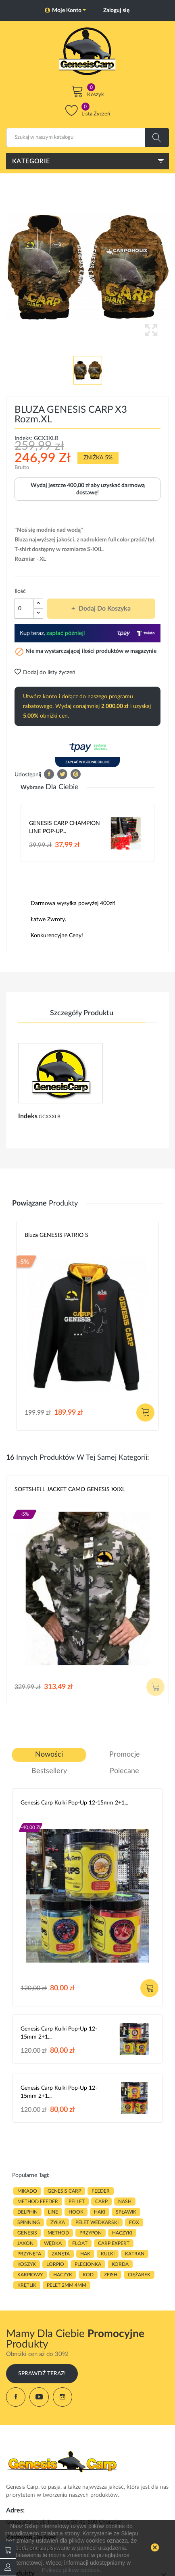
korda (120, 2264)
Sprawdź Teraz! (42, 2373)
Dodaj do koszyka (104, 608)
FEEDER (101, 2191)
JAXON (25, 2243)
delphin (27, 2212)
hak (85, 2253)
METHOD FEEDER (37, 2201)
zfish (110, 2274)
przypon (90, 2232)
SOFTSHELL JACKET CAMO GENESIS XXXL (70, 1489)
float (80, 2243)
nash (124, 2201)
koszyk (26, 2264)
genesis (27, 2232)
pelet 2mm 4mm (66, 2285)
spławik (126, 2212)
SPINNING (28, 2222)
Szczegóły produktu (81, 1013)
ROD (88, 2274)
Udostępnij (49, 774)
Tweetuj (62, 774)
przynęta (29, 2253)
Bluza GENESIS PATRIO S (56, 1235)
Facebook (15, 2397)
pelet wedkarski (97, 2222)
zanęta (61, 2253)
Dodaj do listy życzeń (45, 672)
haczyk (62, 2274)
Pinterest (76, 774)
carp (101, 2201)
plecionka (88, 2264)
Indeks (28, 1116)
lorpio (55, 2264)
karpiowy (30, 2274)
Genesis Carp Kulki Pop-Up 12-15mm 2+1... (74, 1803)
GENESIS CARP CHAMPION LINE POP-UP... (64, 827)
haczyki (122, 2232)
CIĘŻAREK (139, 2274)
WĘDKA (53, 2243)
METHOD (58, 2232)
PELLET (77, 2201)
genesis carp (64, 2191)
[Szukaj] (87, 137)
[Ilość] (24, 609)
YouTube (39, 2397)
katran (134, 2253)
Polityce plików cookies (70, 2570)
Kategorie (31, 161)
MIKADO (27, 2191)
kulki (108, 2253)
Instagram (62, 2397)
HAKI (99, 2212)
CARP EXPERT (113, 2243)
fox (134, 2222)
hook (76, 2212)
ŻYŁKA (57, 2222)
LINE (53, 2212)
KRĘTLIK (26, 2285)
